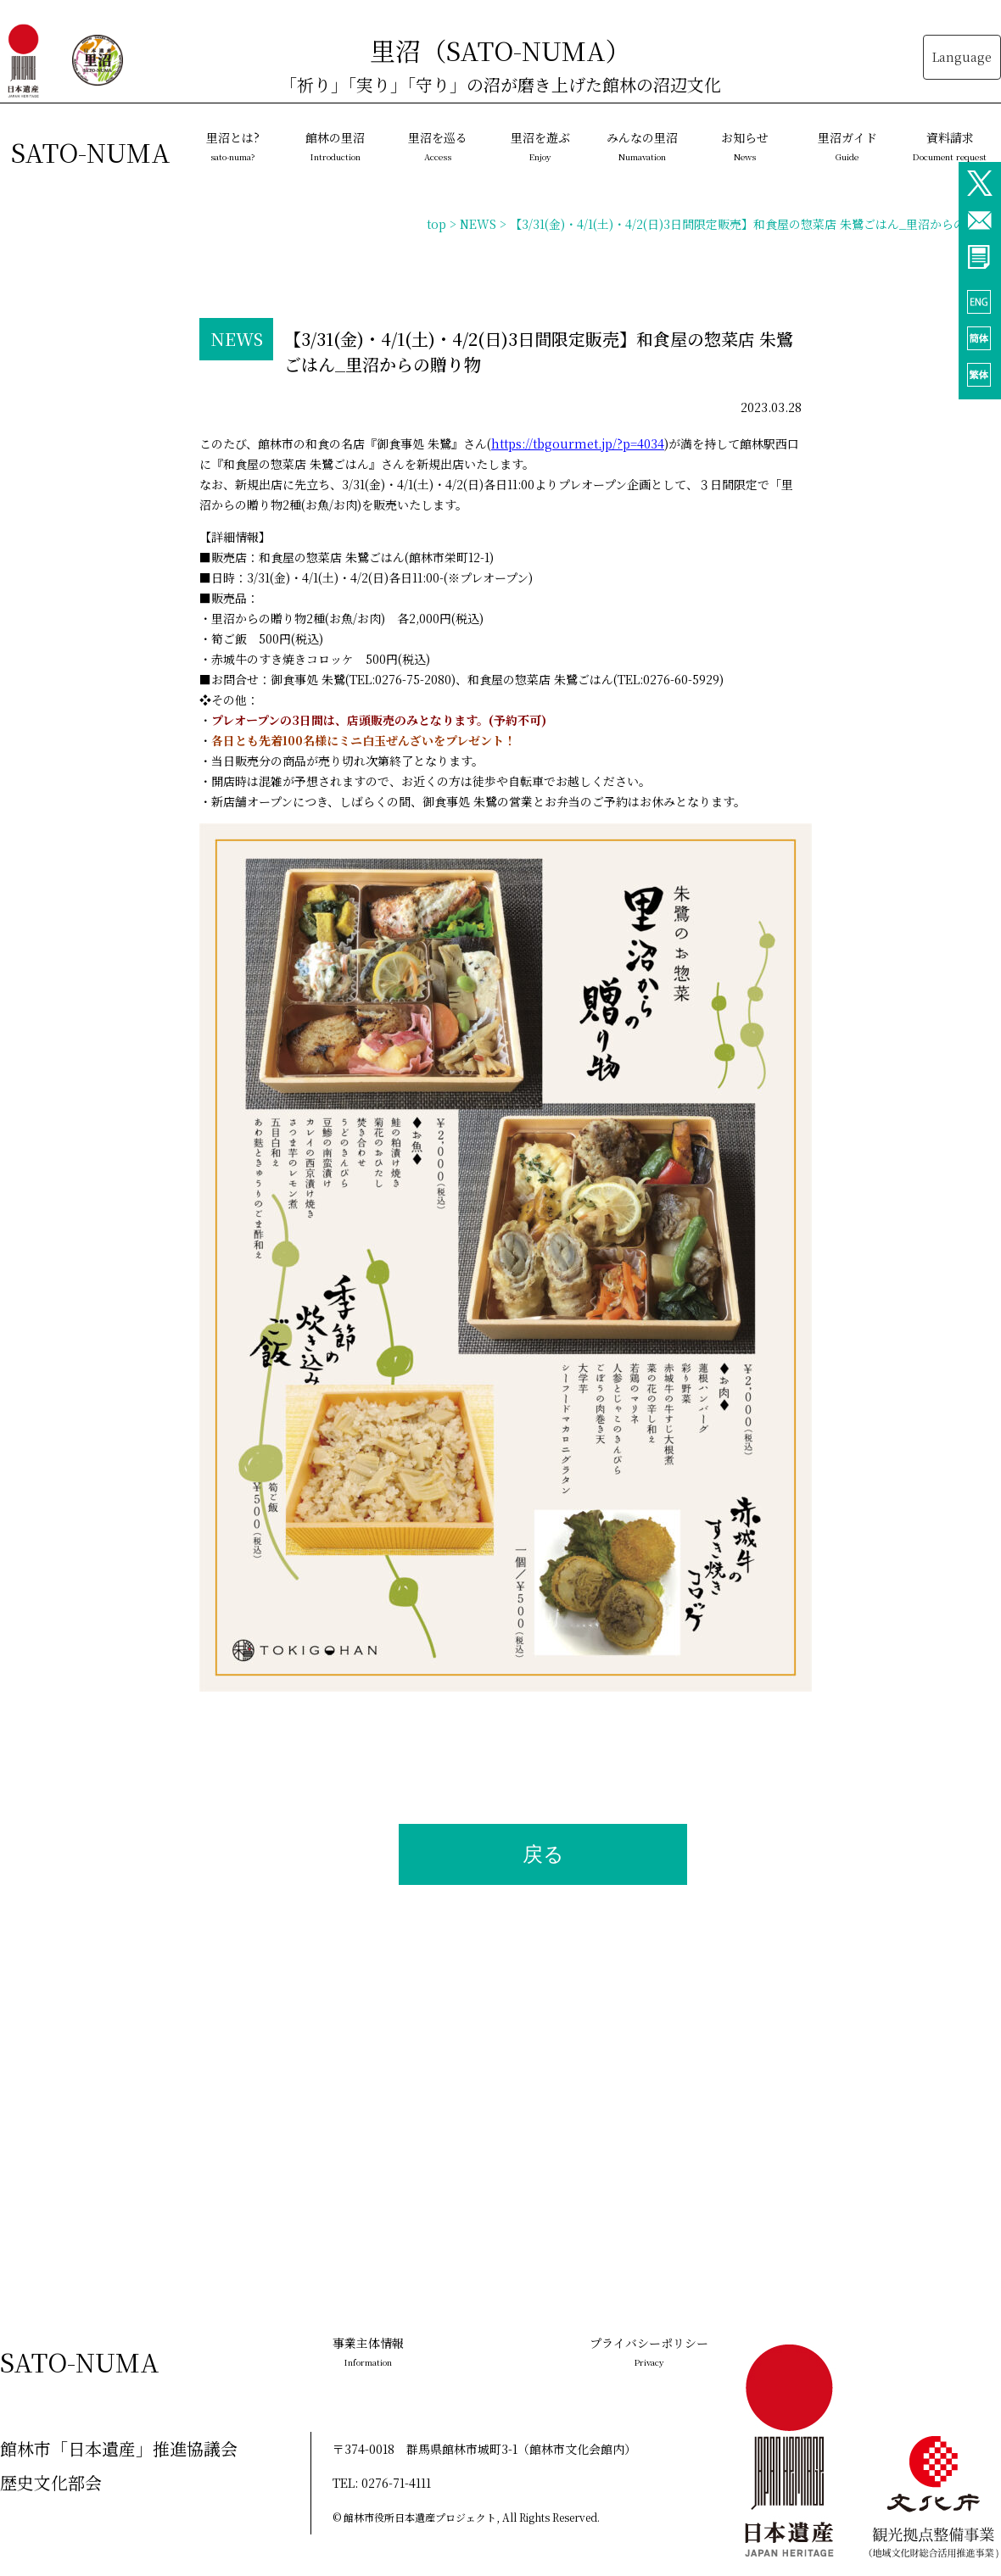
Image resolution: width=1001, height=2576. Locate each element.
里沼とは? (233, 146)
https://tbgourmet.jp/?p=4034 (577, 443)
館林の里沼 (335, 146)
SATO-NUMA (91, 151)
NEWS (478, 223)
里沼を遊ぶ (540, 146)
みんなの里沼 (642, 146)
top (436, 223)
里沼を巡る (437, 146)
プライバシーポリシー (649, 2351)
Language (962, 56)
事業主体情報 (368, 2351)
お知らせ (745, 146)
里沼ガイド (847, 146)
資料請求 (950, 146)
